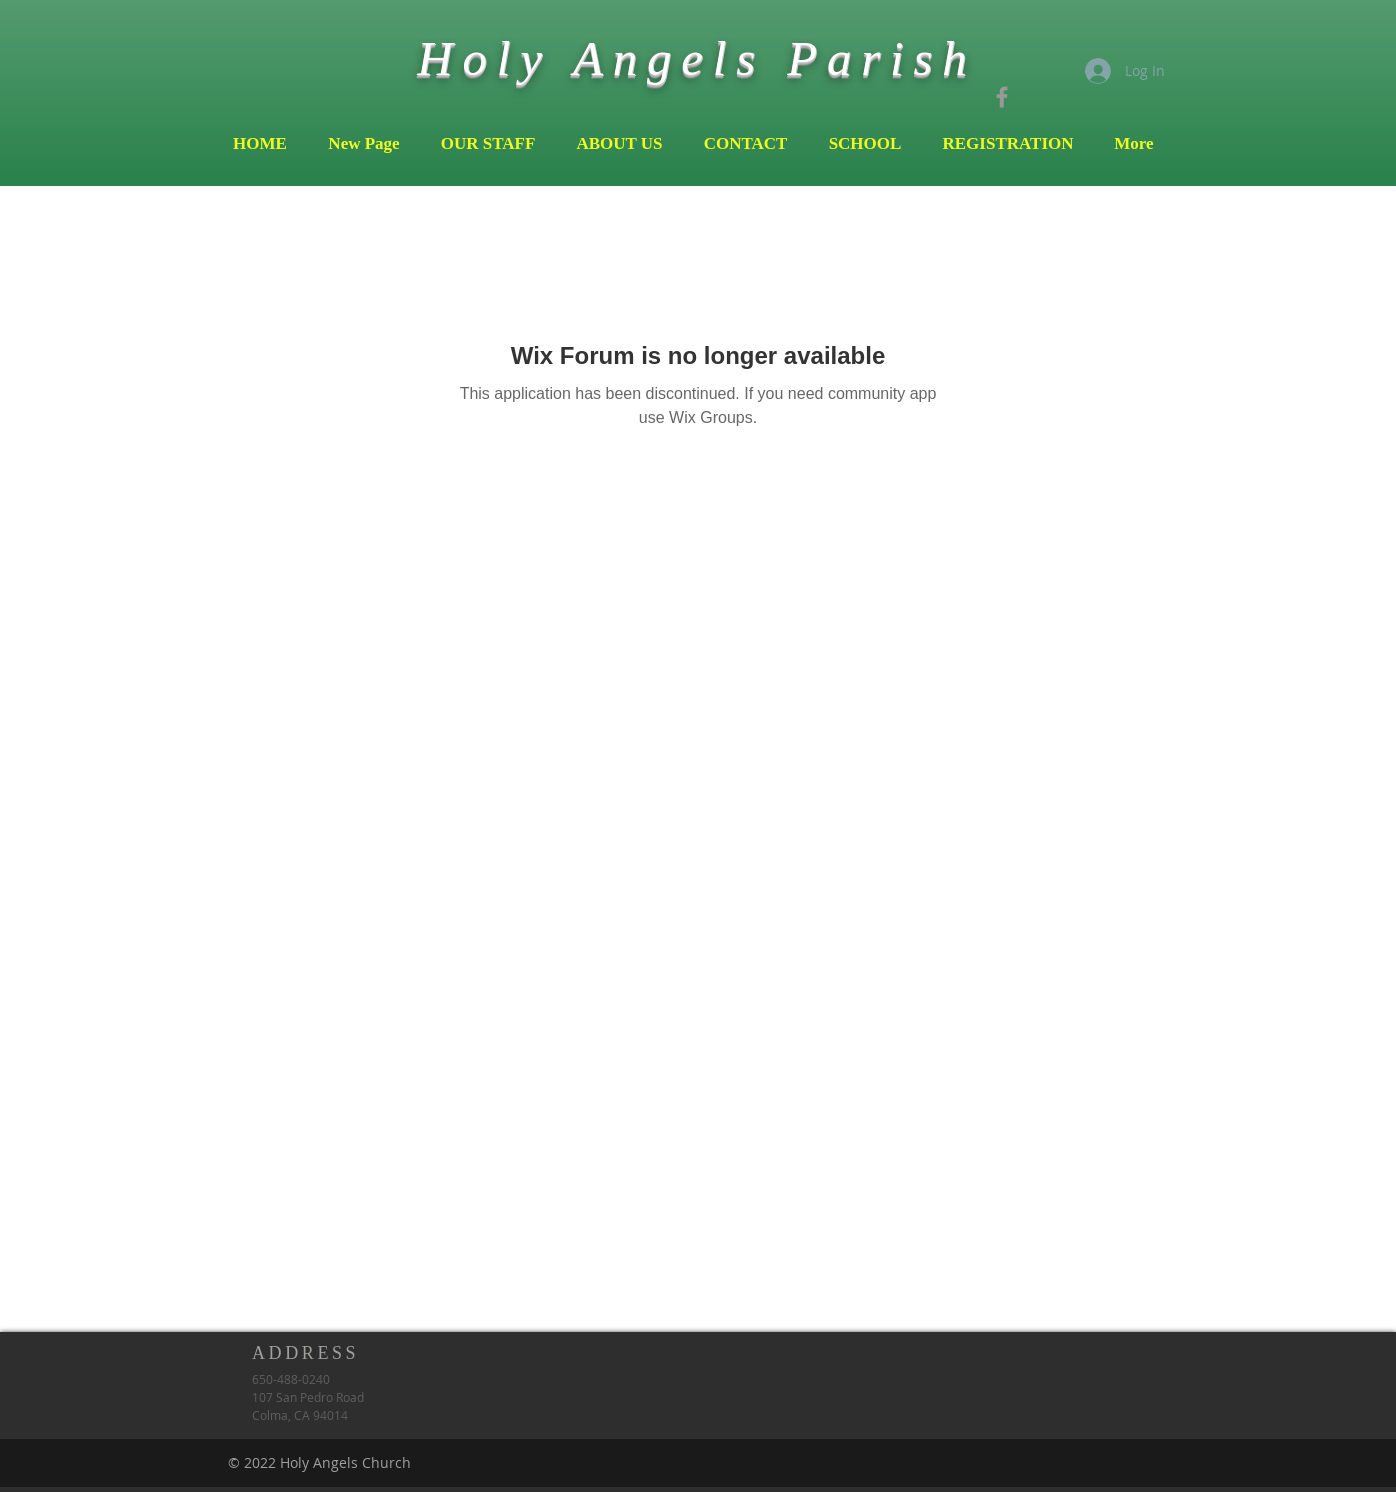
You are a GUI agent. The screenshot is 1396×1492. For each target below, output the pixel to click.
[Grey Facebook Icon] (1002, 97)
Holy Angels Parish (696, 58)
